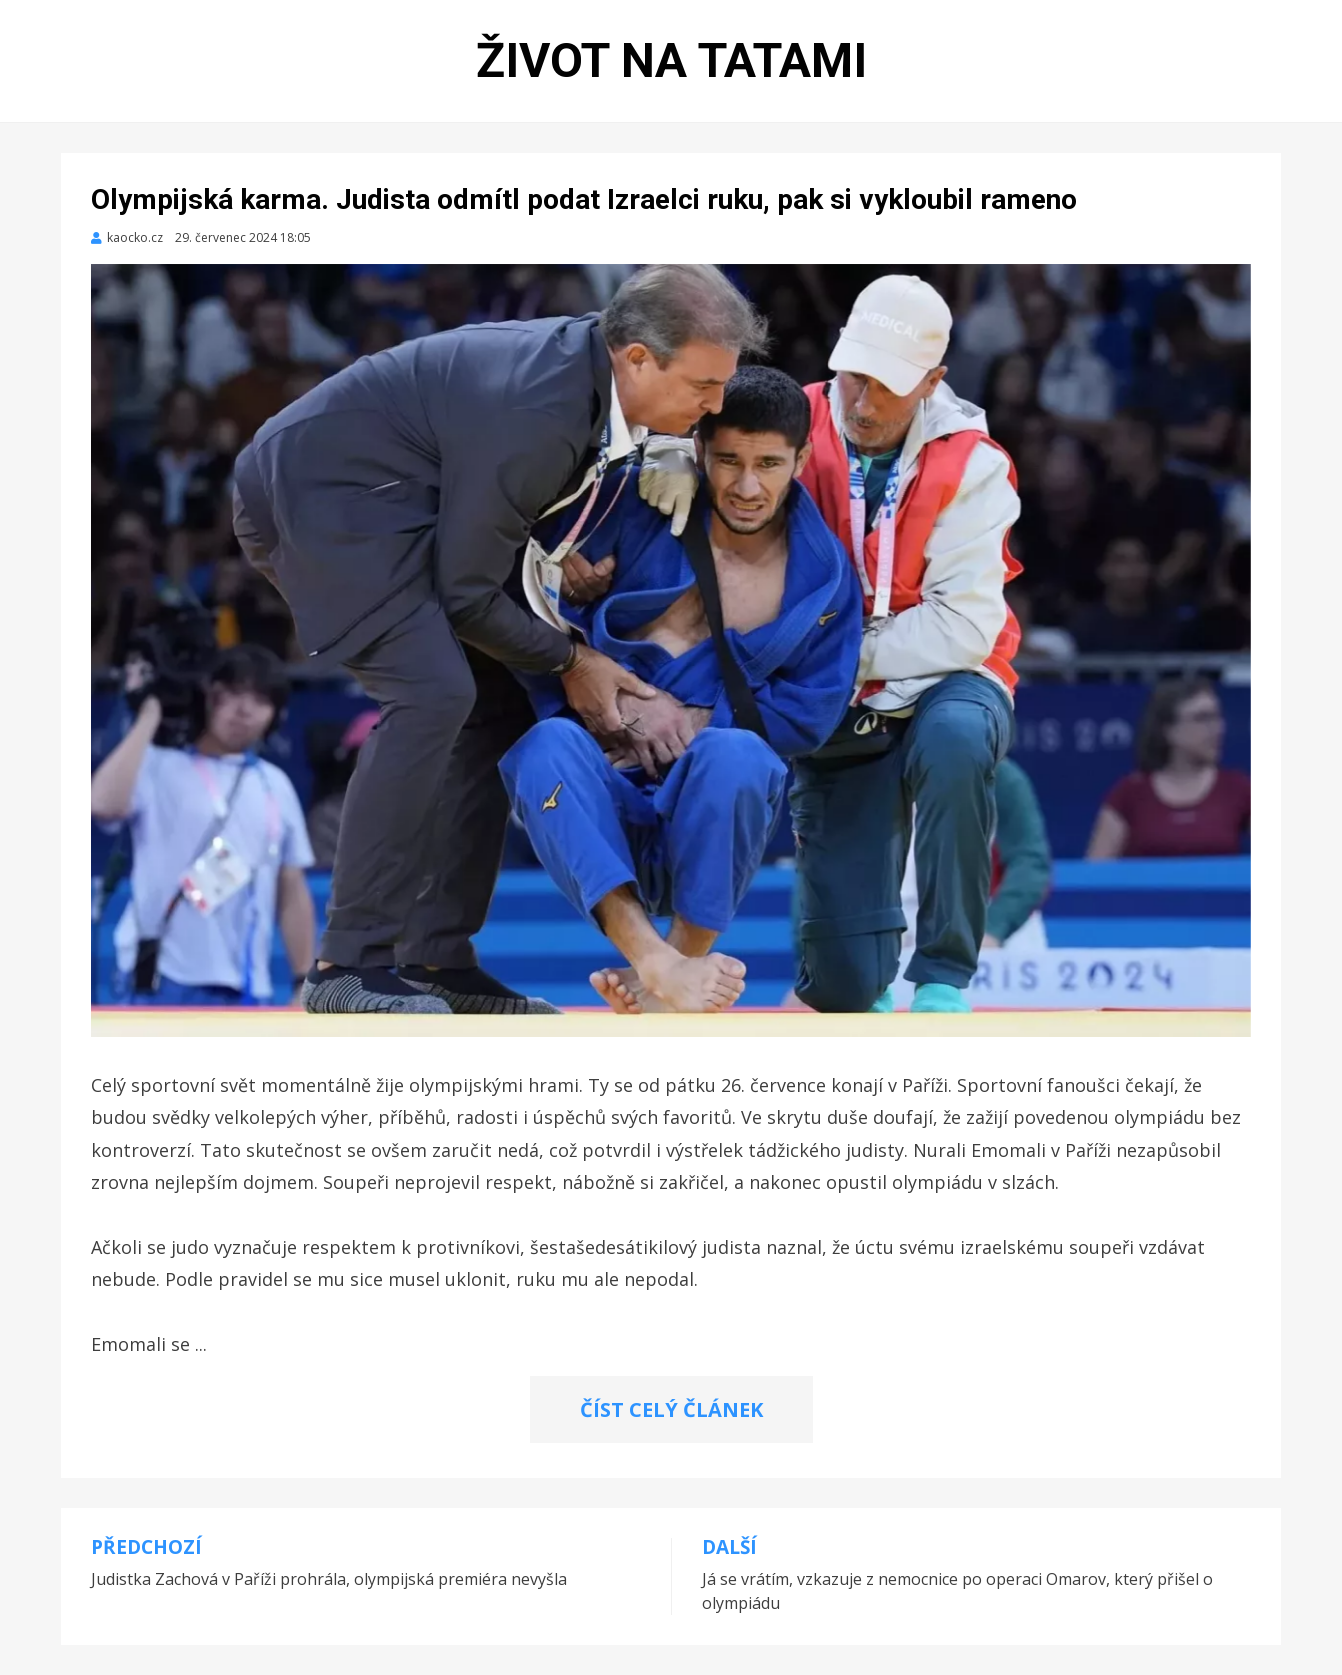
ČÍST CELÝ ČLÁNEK (671, 1409)
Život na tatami (671, 60)
